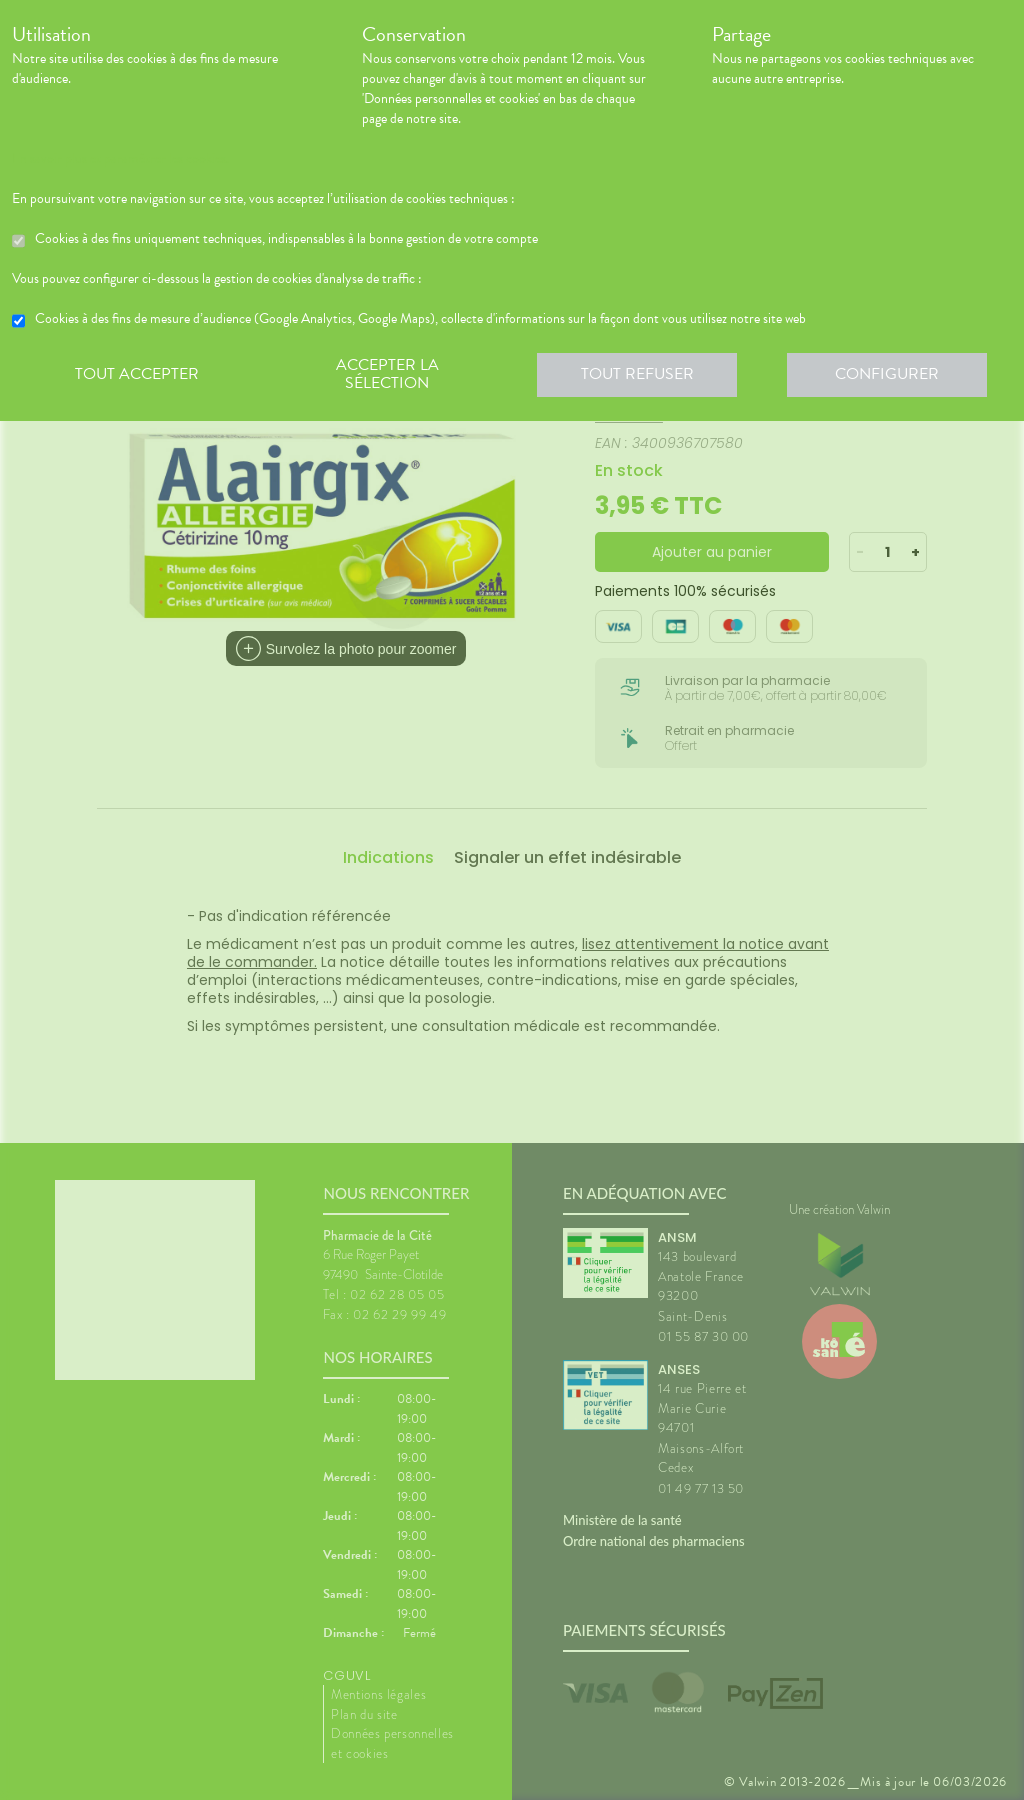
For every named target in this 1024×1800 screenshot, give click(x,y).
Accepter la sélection (387, 374)
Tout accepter (137, 374)
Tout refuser (637, 374)
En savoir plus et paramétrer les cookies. (120, 159)
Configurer (887, 374)
